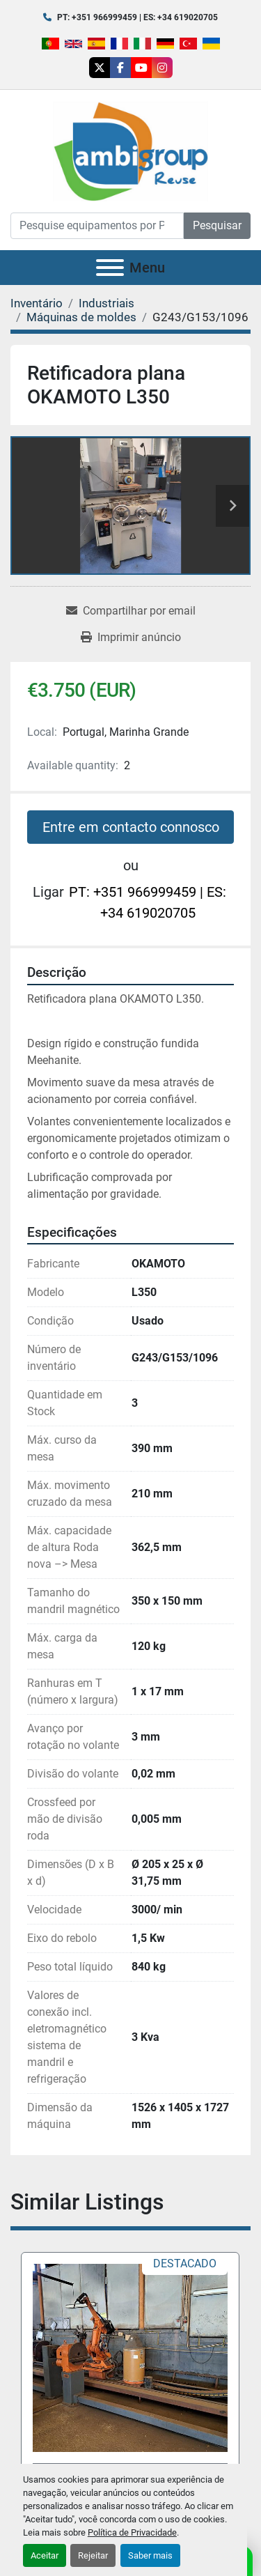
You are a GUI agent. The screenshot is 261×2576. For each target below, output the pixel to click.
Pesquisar (217, 225)
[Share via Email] (131, 611)
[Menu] (110, 267)
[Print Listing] (131, 637)
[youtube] (141, 67)
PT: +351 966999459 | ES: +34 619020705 (137, 17)
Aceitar (44, 2555)
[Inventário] (36, 303)
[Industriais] (106, 303)
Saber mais (150, 2555)
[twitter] (99, 67)
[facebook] (120, 67)
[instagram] (162, 67)
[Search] (97, 226)
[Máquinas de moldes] (81, 317)
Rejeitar (93, 2555)
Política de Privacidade (132, 2532)
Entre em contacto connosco (130, 827)
